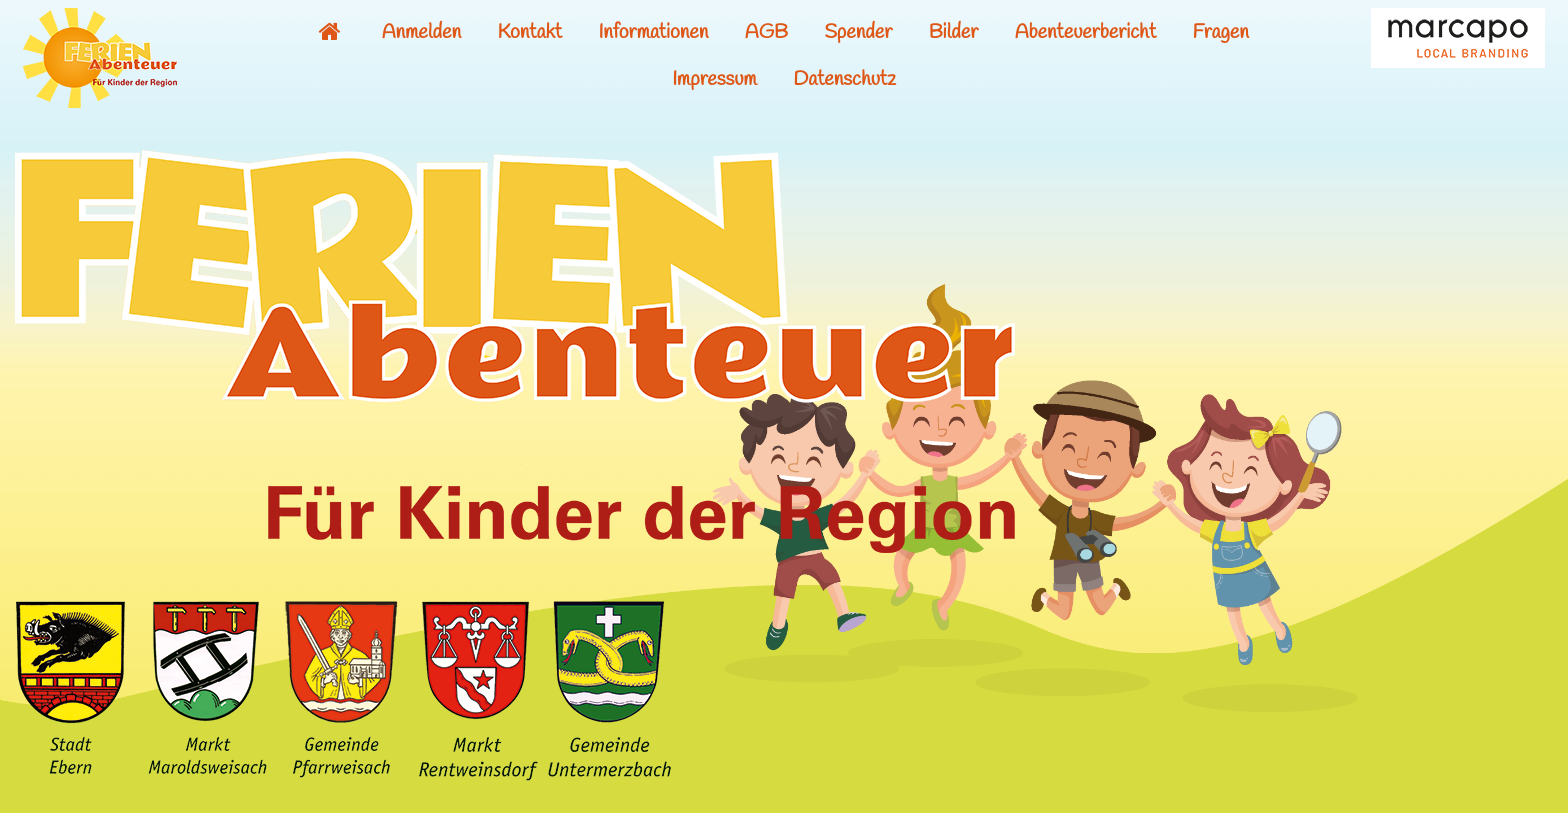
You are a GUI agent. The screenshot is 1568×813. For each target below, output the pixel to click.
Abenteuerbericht (1085, 32)
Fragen (1221, 32)
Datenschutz (844, 79)
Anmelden (421, 32)
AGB (766, 32)
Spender (858, 32)
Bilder (954, 32)
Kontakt (529, 32)
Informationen (654, 32)
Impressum (714, 79)
